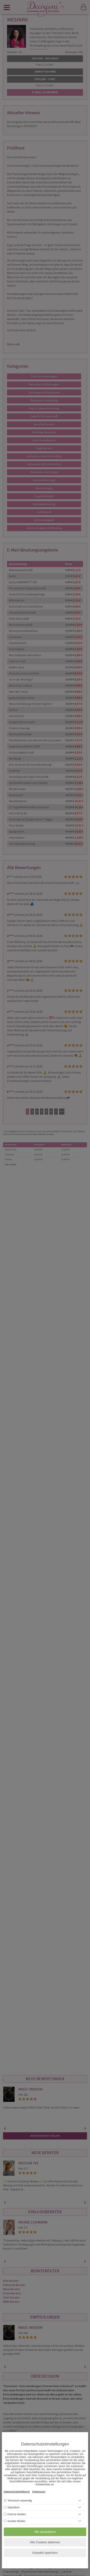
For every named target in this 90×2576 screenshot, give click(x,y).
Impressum (38, 2491)
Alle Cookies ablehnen (45, 2542)
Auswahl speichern (45, 2552)
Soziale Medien (16, 2521)
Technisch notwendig (19, 2500)
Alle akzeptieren (45, 2531)
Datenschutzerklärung (17, 2491)
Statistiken (13, 2507)
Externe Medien (16, 2514)
